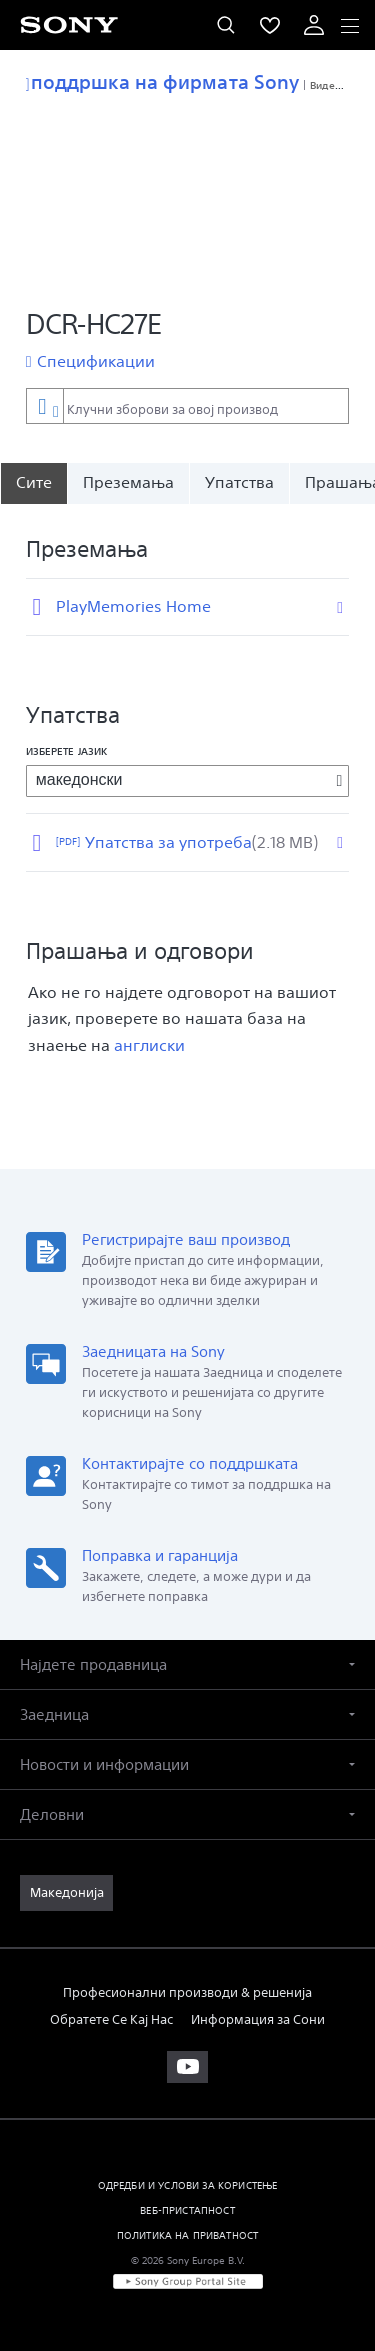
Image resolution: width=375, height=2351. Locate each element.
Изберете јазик (66, 751)
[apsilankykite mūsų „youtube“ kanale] (187, 2067)
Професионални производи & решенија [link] (187, 1992)
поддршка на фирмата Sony (162, 82)
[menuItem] (270, 25)
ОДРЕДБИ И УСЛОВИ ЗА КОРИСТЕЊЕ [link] (188, 2185)
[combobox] (187, 406)
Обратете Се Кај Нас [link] (111, 2019)
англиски (149, 1045)
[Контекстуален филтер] (44, 405)
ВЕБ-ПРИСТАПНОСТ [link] (187, 2210)
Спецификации (96, 361)
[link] (66, 1893)
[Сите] (33, 483)
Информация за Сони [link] (258, 2019)
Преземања (128, 482)
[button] (187, 1664)
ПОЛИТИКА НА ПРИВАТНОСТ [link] (188, 2235)
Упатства (239, 482)
